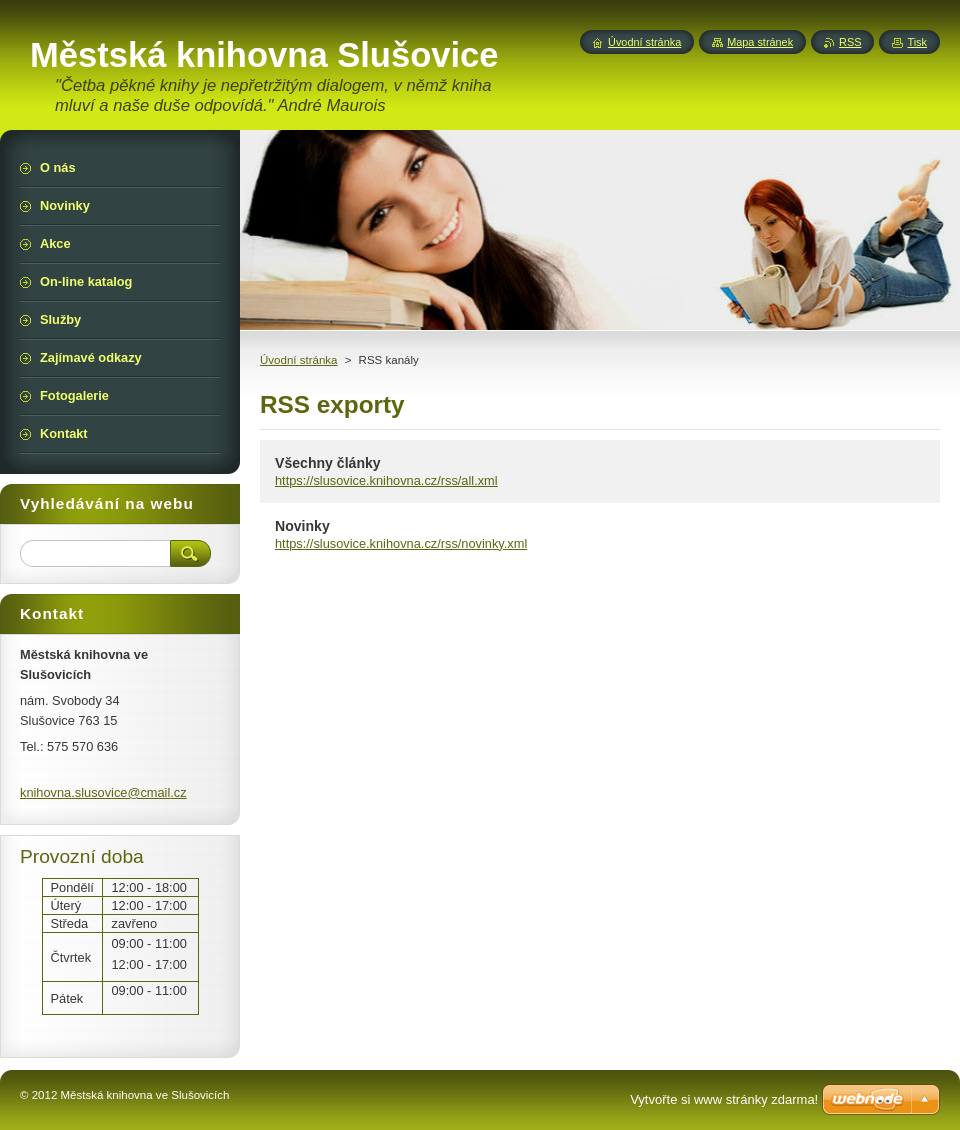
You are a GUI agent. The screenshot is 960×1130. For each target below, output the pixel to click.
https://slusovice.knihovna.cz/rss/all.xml (386, 480)
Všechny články (328, 463)
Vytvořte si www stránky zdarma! (724, 1099)
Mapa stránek (760, 42)
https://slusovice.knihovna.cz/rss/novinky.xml (401, 543)
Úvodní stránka (298, 360)
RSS (850, 42)
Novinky (302, 526)
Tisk (917, 42)
